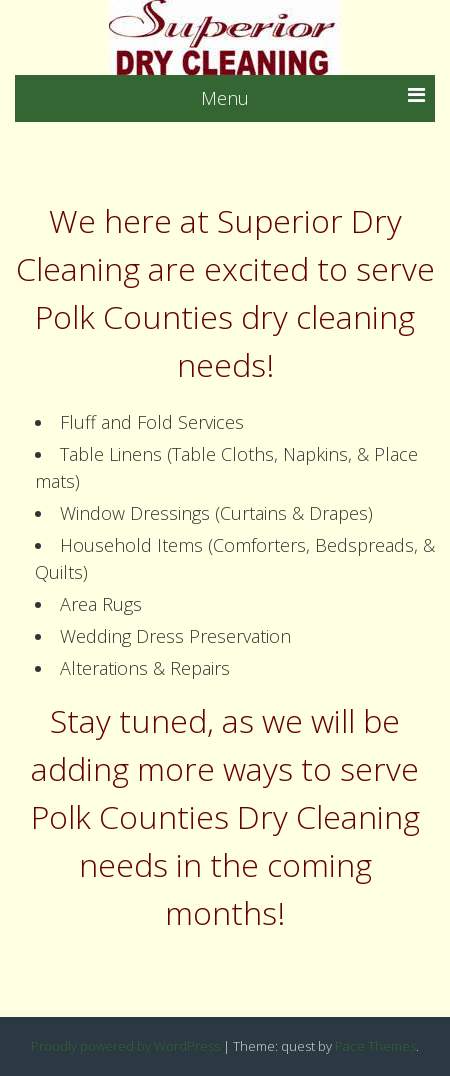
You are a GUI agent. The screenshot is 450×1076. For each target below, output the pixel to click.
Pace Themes (375, 1046)
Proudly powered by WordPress (125, 1046)
